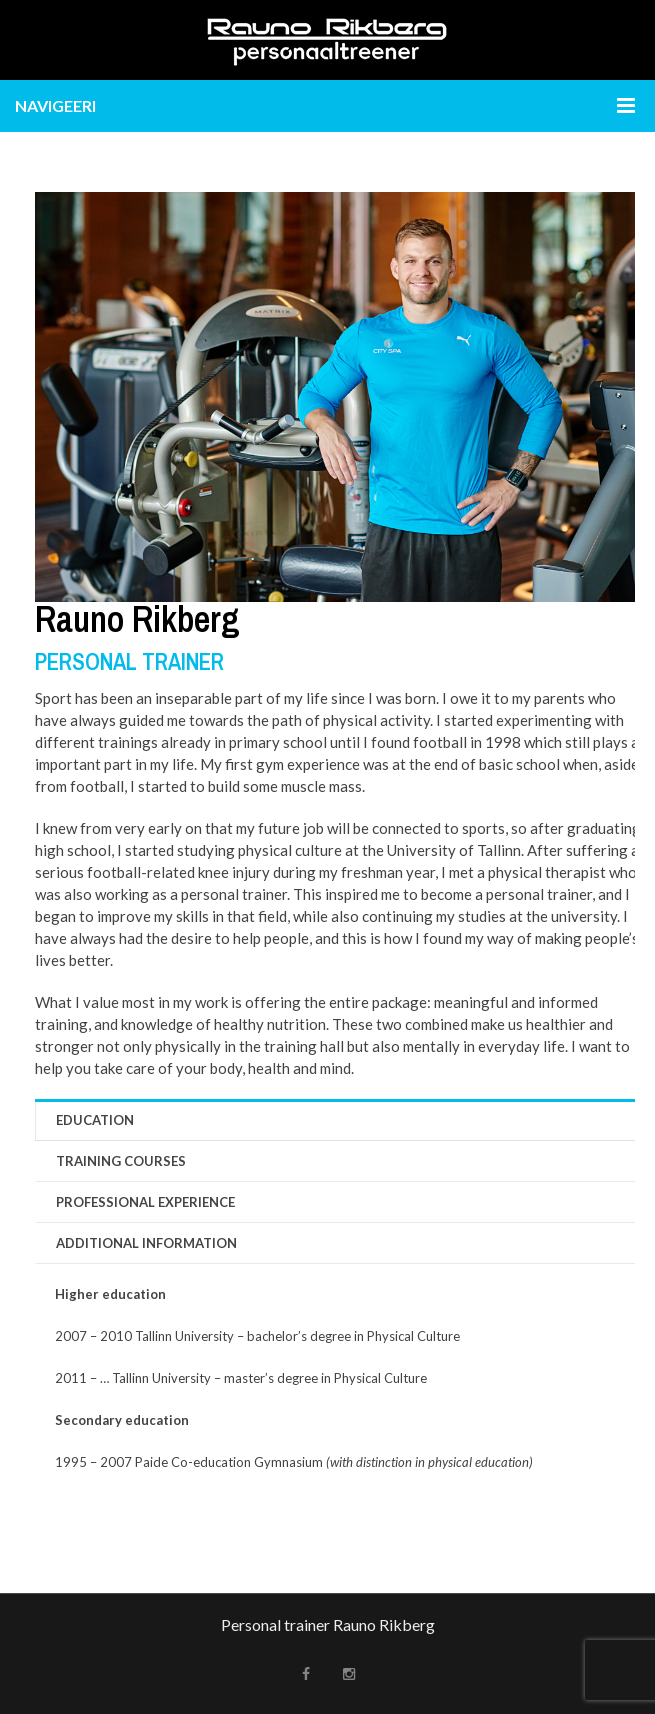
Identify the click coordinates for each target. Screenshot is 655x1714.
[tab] (342, 1120)
